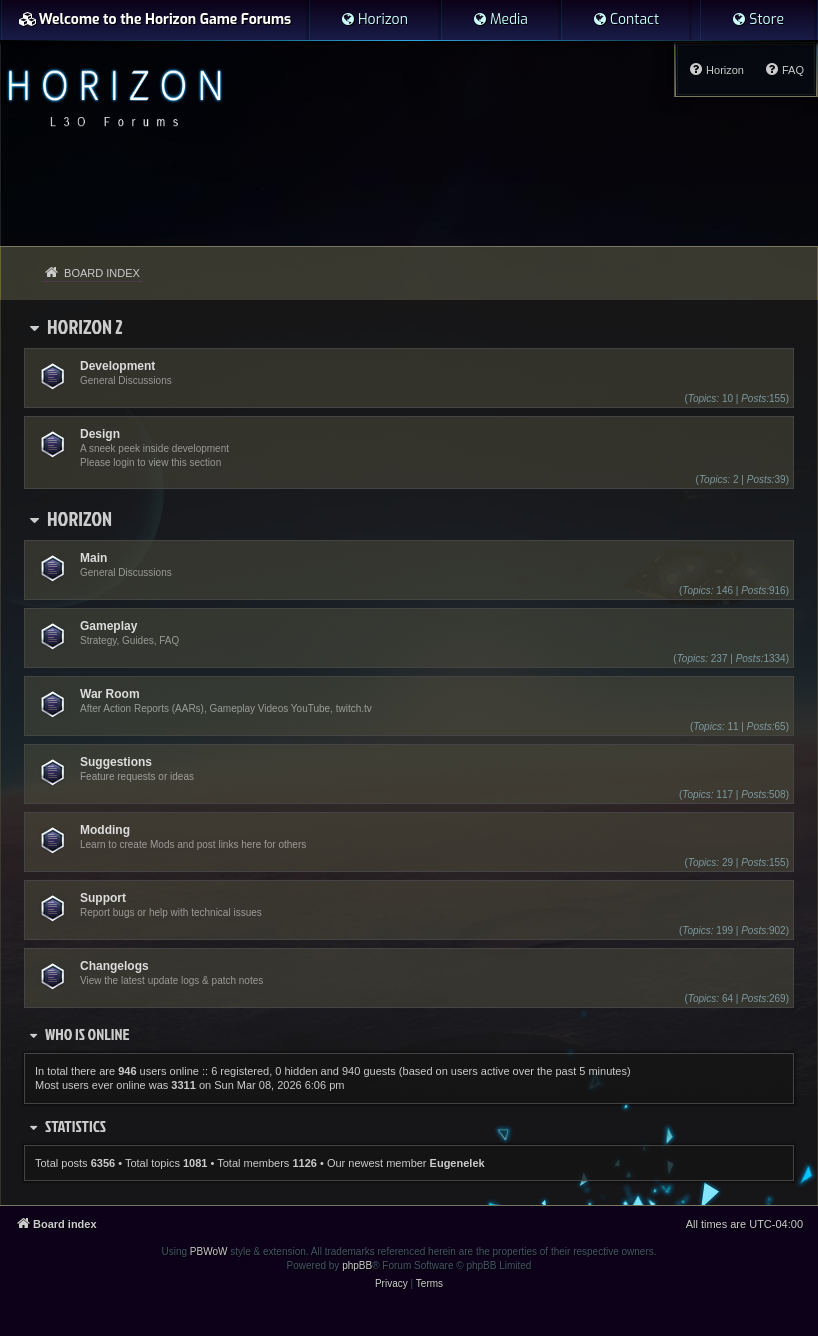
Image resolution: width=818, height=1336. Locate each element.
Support (103, 898)
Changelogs (114, 966)
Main (93, 558)
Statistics (75, 1126)
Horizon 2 (85, 326)
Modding (105, 830)
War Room (110, 694)
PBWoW (209, 1251)
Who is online (87, 1034)
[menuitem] (374, 20)
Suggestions (116, 762)
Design (100, 434)
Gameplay (108, 626)
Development (117, 366)
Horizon (79, 518)
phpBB (357, 1265)
